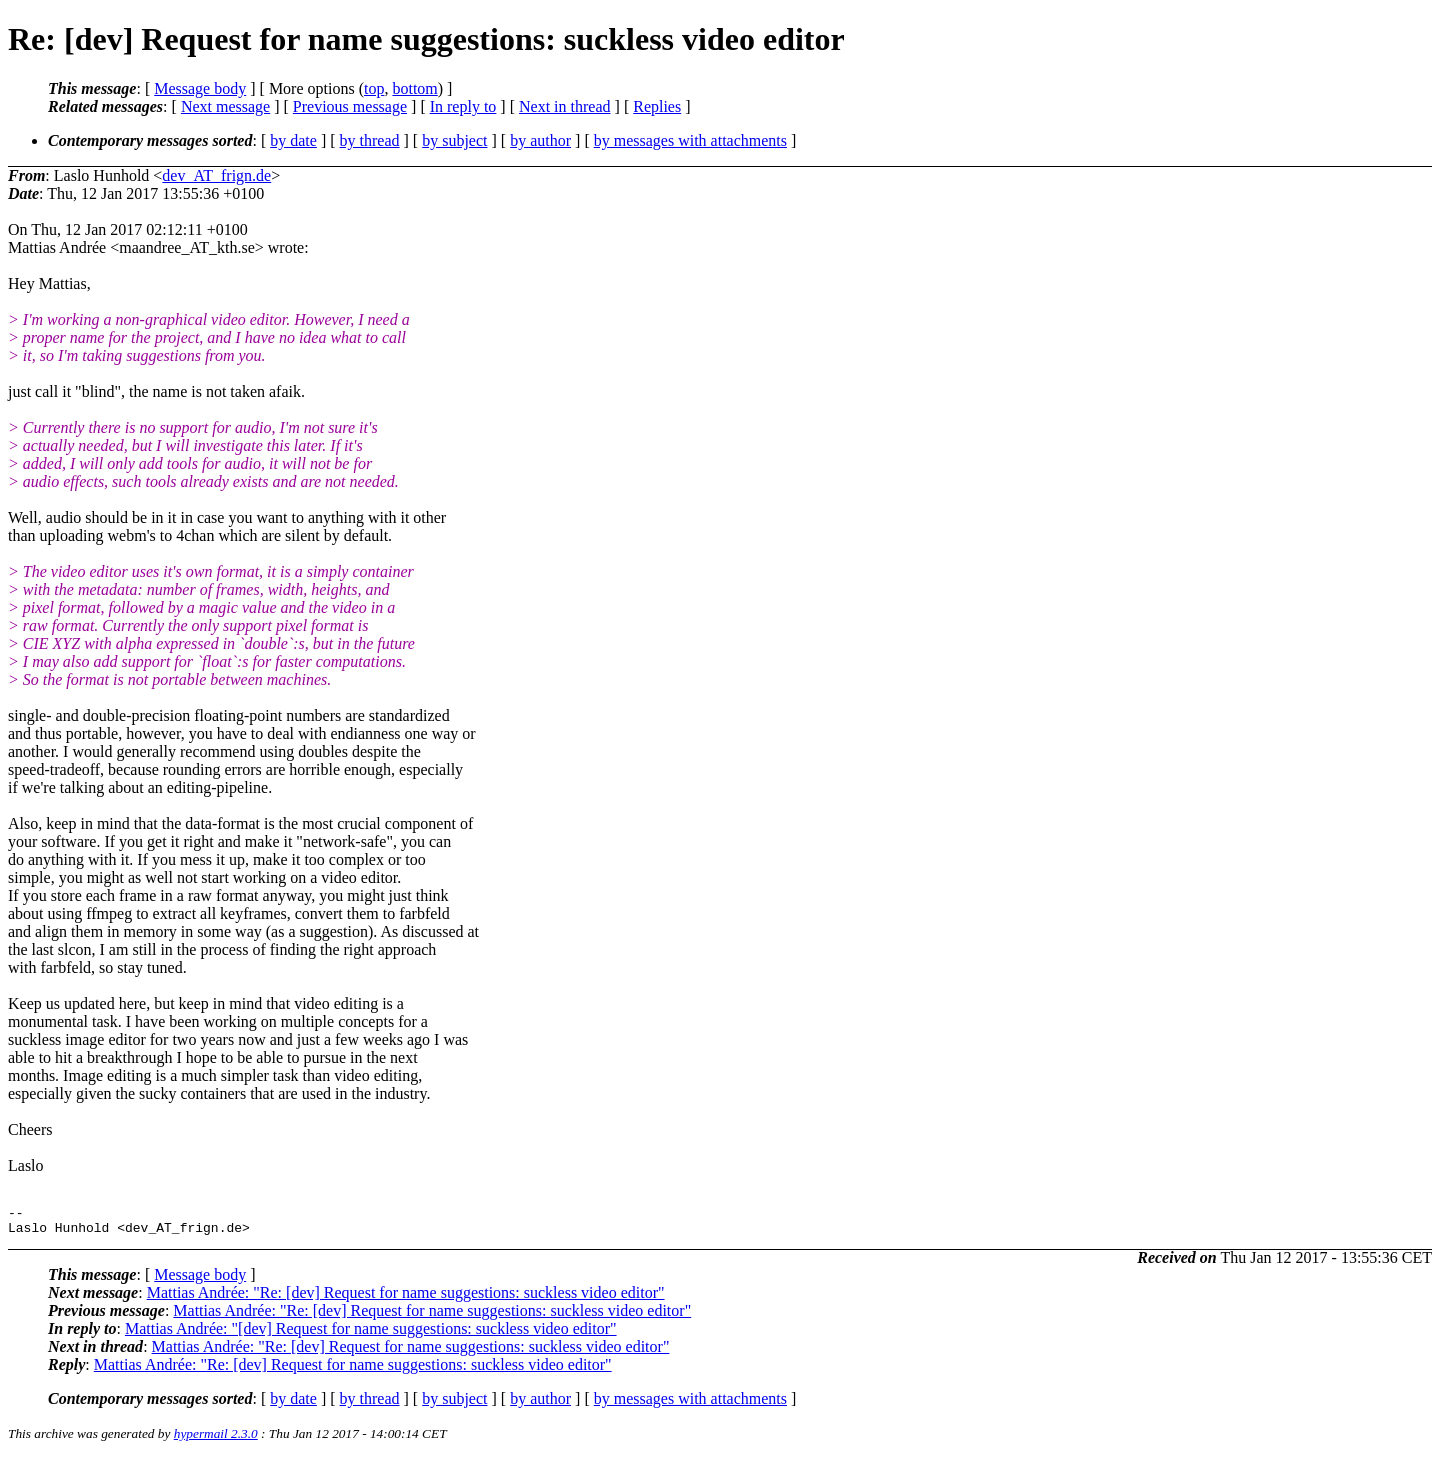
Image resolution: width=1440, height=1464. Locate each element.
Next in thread (565, 106)
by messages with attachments (690, 140)
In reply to (463, 106)
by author (540, 140)
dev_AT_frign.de (216, 175)
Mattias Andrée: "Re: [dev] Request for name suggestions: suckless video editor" (406, 1298)
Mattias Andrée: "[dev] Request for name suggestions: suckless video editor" (371, 1334)
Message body (200, 88)
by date (293, 140)
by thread (370, 140)
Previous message (350, 106)
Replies (657, 106)
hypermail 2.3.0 (216, 1439)
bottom (414, 88)
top (374, 88)
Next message (225, 106)
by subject (454, 140)
